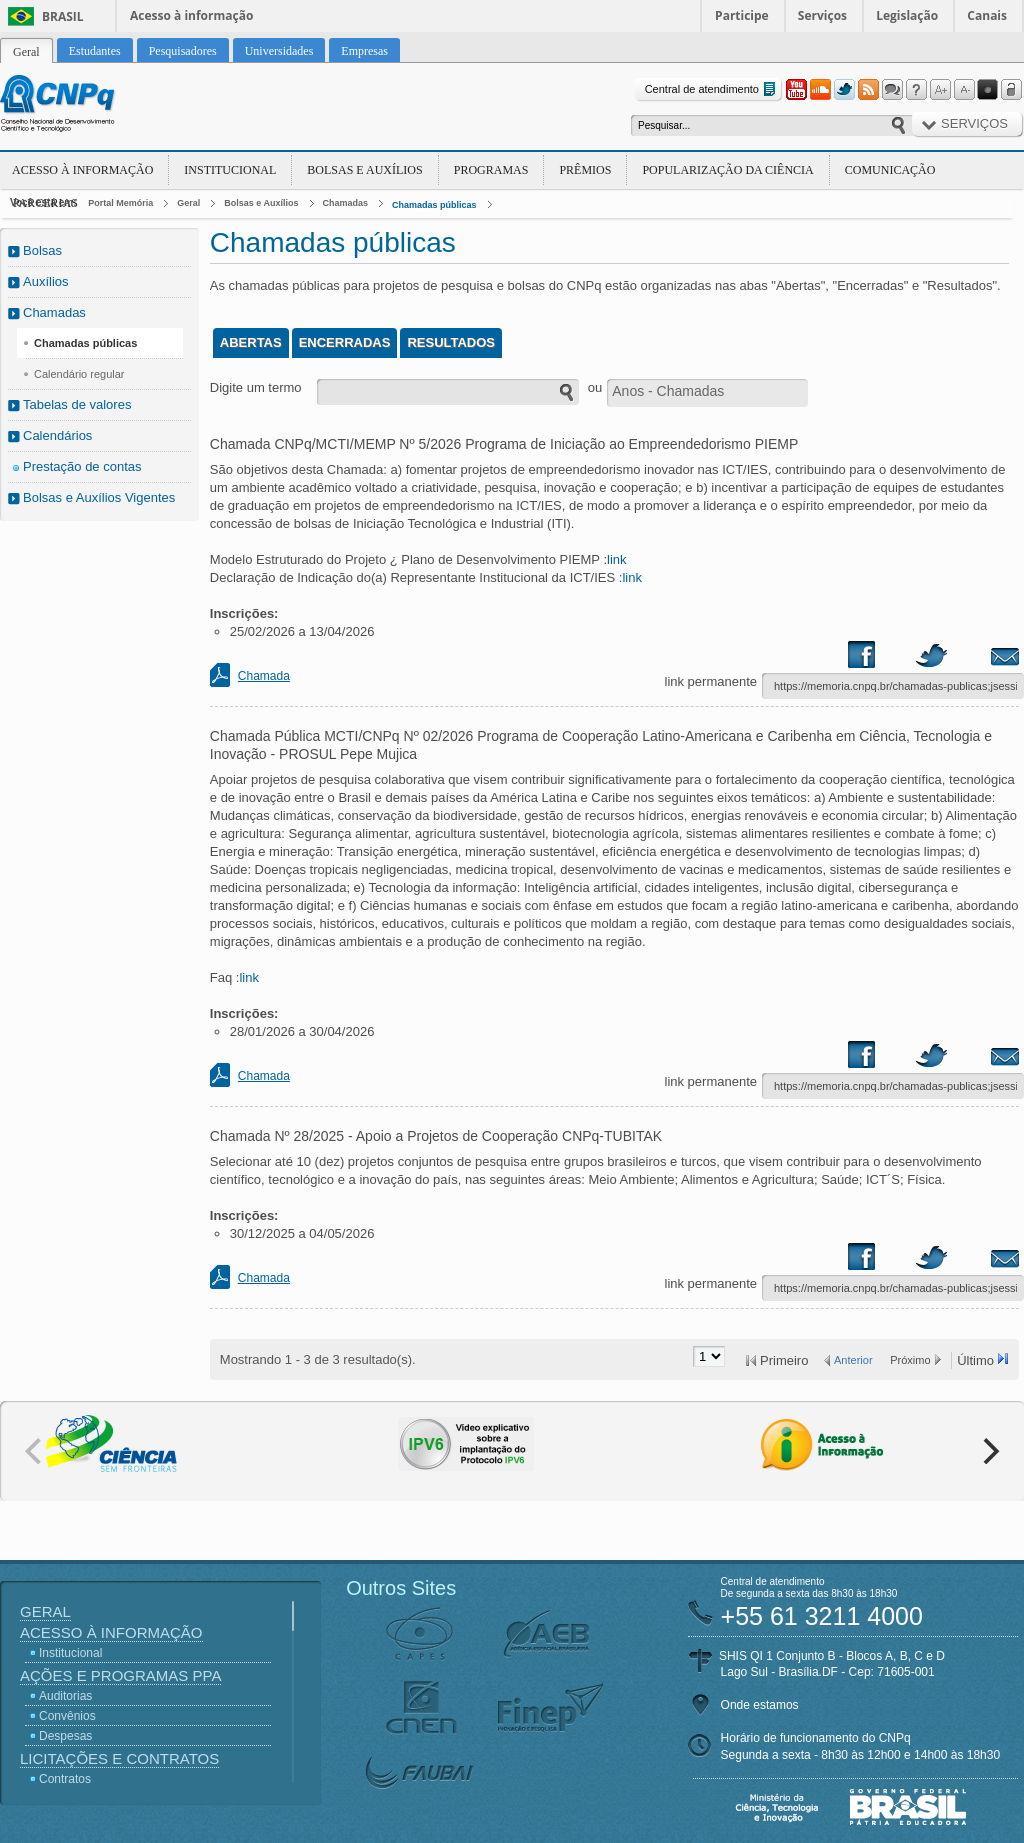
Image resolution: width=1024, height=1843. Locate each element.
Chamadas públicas (434, 205)
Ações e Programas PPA (120, 1675)
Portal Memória (120, 203)
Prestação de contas (82, 466)
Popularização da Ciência (727, 170)
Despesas (65, 1736)
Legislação (907, 15)
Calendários (57, 435)
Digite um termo (256, 387)
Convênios (67, 1716)
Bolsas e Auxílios (364, 170)
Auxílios (46, 281)
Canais (987, 15)
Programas (491, 170)
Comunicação (890, 170)
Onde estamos (760, 1705)
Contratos (65, 1779)
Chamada (264, 676)
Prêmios (585, 170)
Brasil (63, 16)
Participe (742, 15)
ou (595, 387)
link (617, 559)
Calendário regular (79, 374)
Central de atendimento (712, 89)
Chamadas (346, 203)
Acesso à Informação (82, 170)
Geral (188, 203)
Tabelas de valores (77, 404)
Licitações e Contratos (119, 1758)
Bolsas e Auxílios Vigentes (99, 497)
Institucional (230, 170)
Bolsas (42, 250)
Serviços (822, 15)
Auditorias (65, 1696)
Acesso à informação (191, 15)
